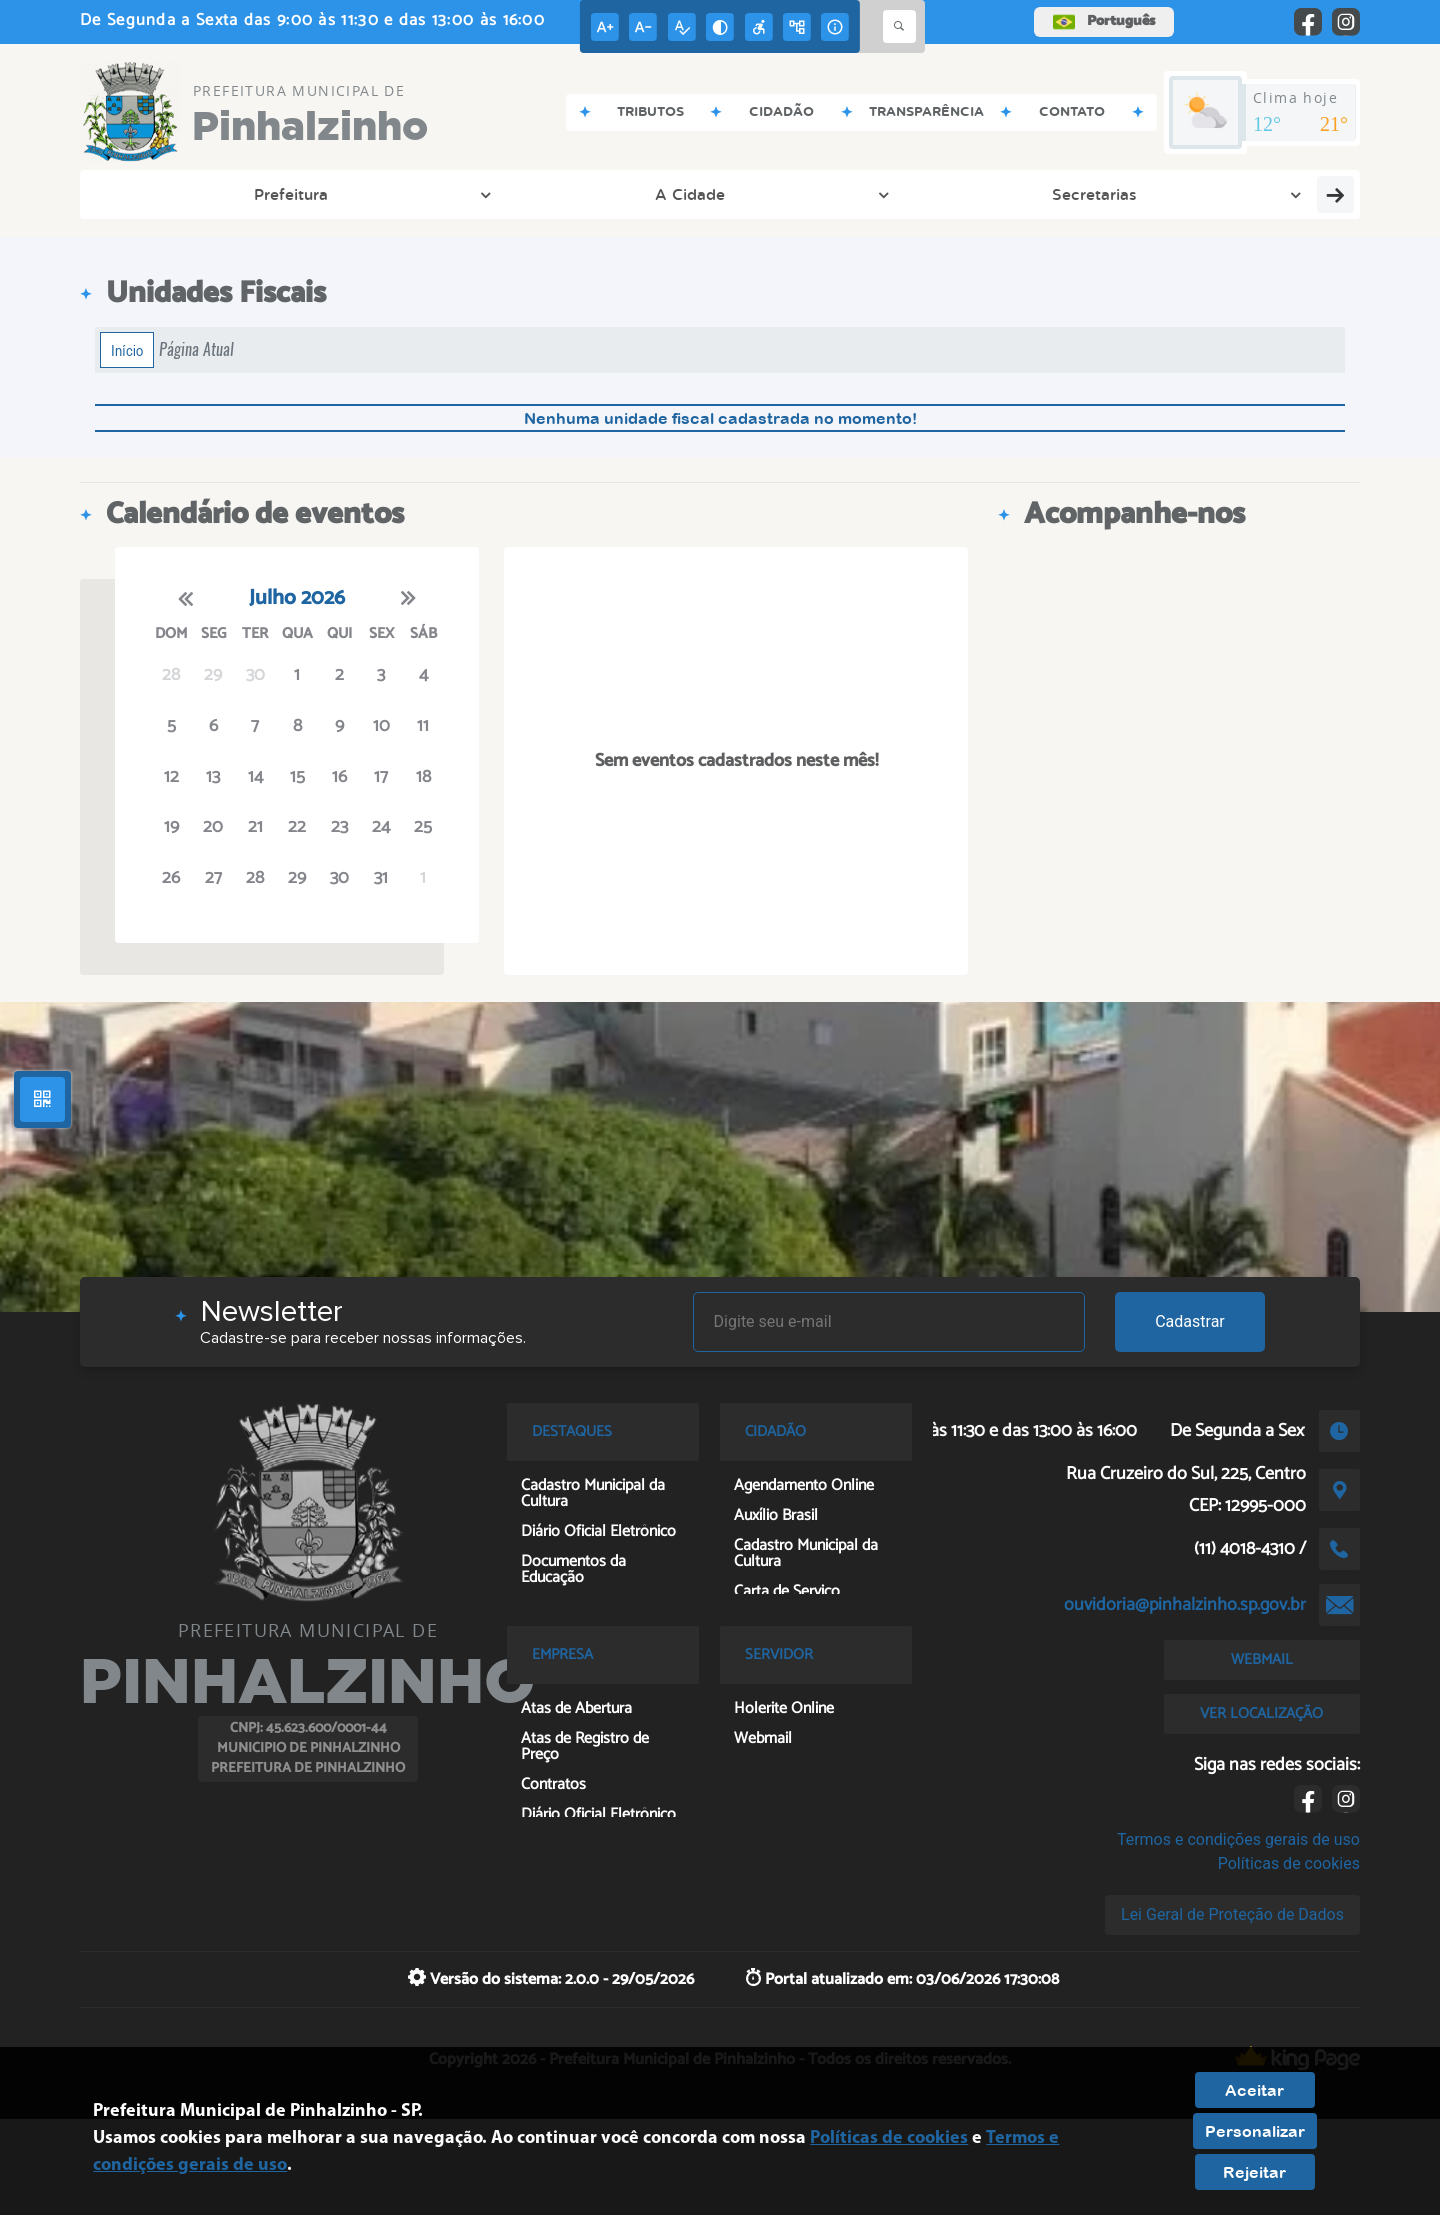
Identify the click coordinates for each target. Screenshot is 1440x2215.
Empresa (1176, 194)
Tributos (859, 194)
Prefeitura (169, 194)
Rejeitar (1254, 2172)
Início (127, 350)
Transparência (592, 194)
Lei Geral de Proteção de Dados (1232, 1914)
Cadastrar (1190, 1321)
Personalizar (1255, 2131)
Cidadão (737, 194)
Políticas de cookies (1289, 1863)
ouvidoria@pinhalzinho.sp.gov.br (1185, 1605)
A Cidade (300, 194)
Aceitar (1254, 2090)
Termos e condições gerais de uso (1238, 1839)
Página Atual (196, 349)
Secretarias (438, 194)
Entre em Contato (1016, 194)
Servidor (1300, 194)
